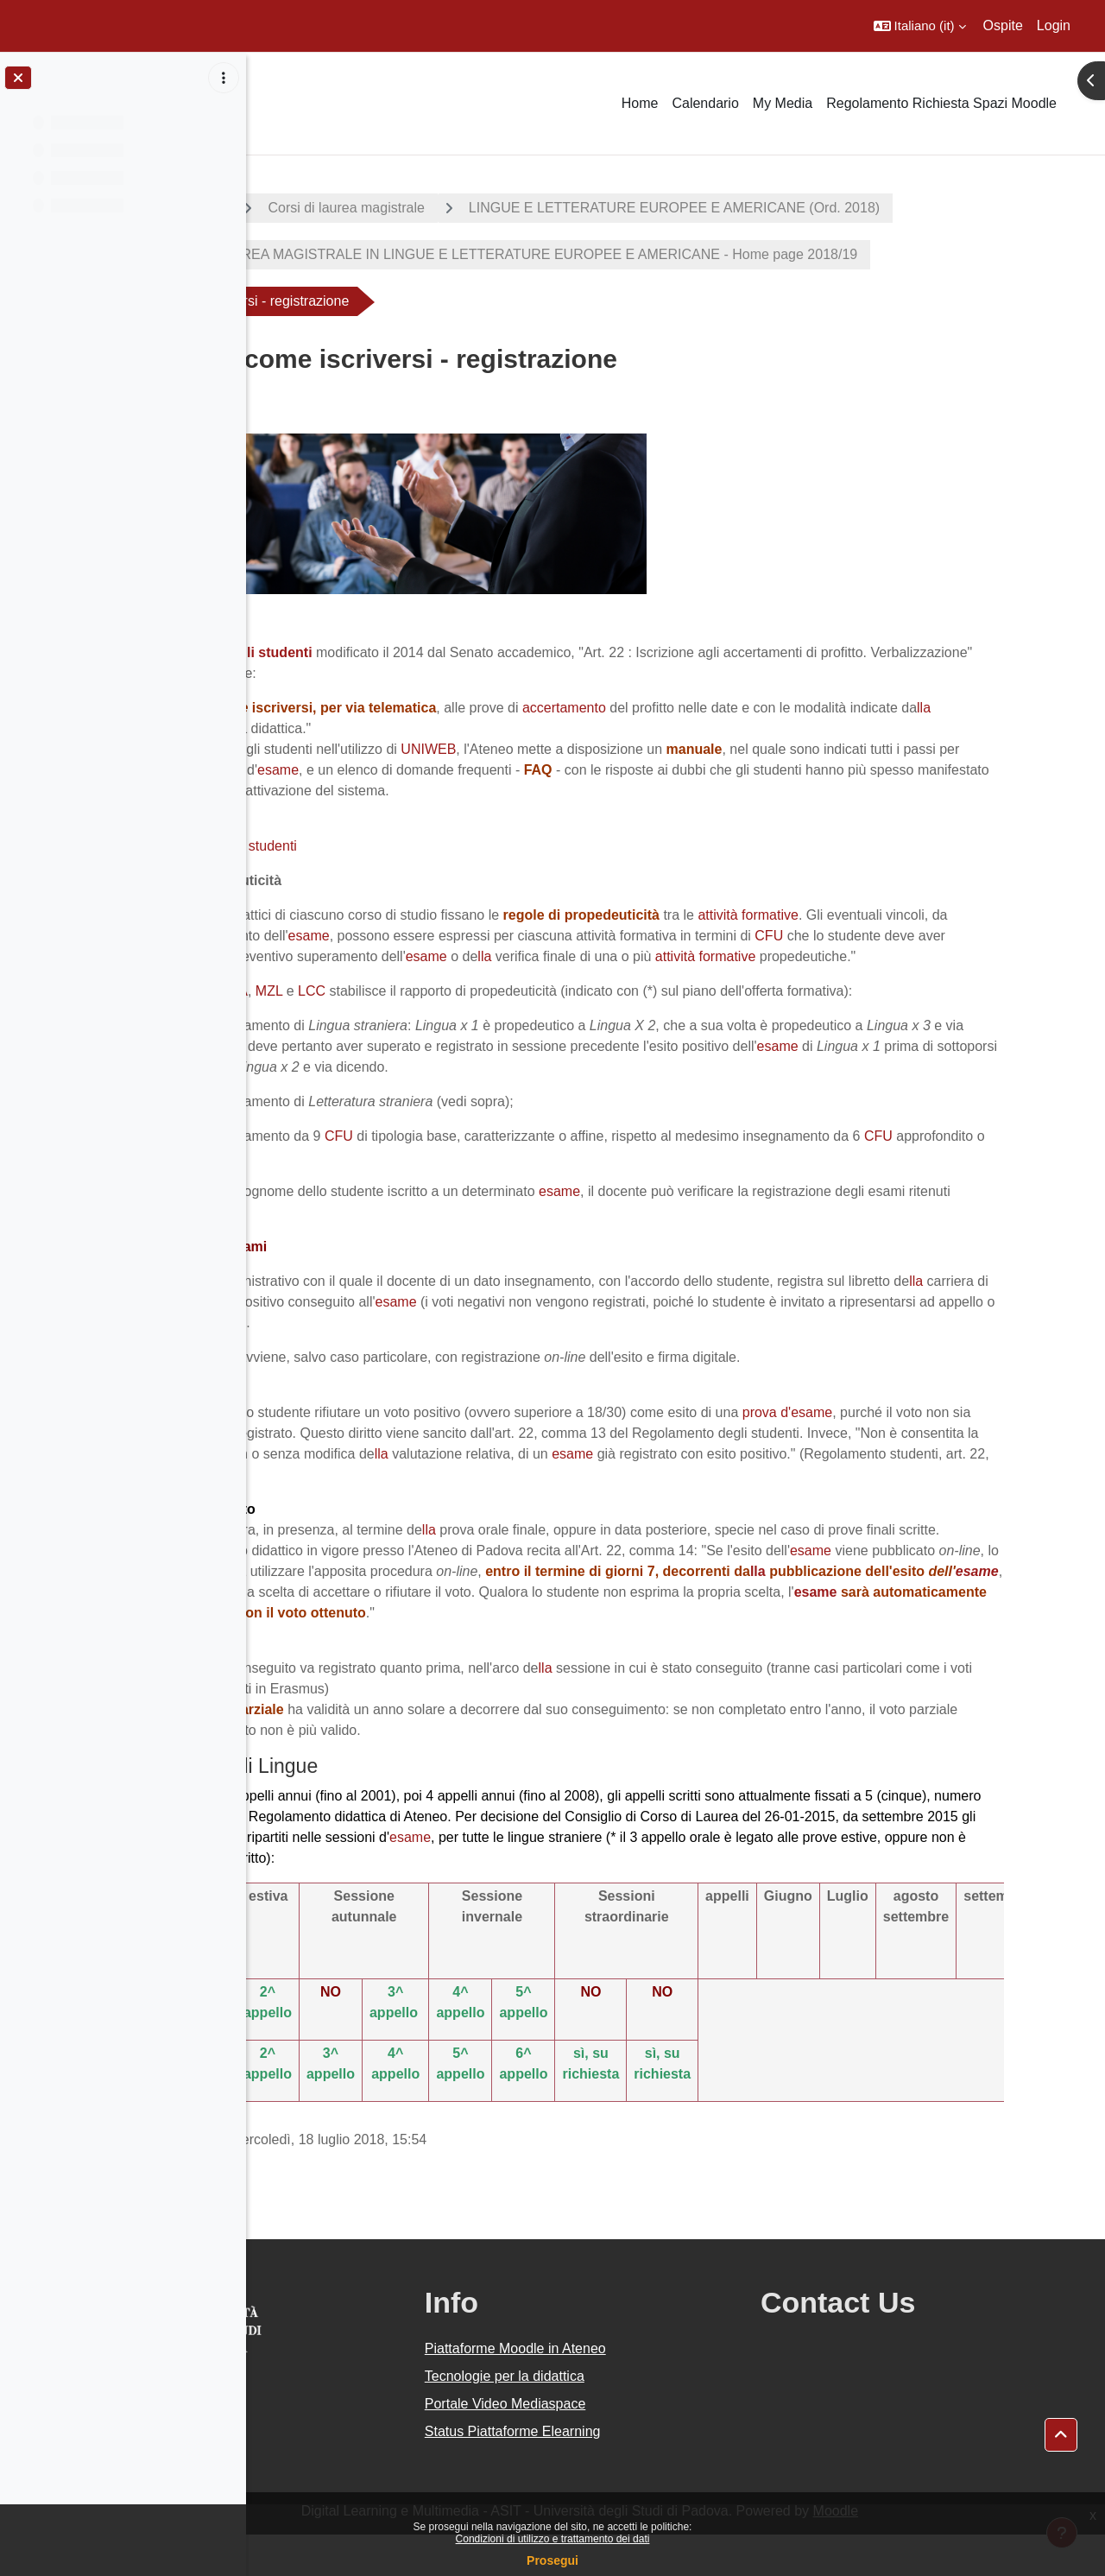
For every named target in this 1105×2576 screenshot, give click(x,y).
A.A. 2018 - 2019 (330, 207)
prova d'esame (945, 1433)
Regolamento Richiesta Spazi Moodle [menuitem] (941, 103)
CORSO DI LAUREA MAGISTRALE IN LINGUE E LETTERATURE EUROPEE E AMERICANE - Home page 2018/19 (656, 254)
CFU (293, 956)
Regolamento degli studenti (379, 652)
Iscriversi (340, 825)
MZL (427, 1011)
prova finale (608, 1087)
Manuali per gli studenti (384, 846)
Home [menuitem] (640, 103)
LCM (352, 1011)
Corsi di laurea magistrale (504, 207)
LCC (470, 1011)
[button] (919, 26)
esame (529, 770)
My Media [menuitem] (782, 103)
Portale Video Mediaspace (633, 2445)
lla (352, 728)
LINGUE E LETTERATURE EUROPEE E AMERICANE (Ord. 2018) (833, 207)
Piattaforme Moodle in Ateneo (643, 2390)
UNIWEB (587, 749)
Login (1053, 25)
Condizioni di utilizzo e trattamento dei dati (553, 2539)
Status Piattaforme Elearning (640, 2472)
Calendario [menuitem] (705, 103)
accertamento (723, 707)
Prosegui (552, 2560)
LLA (394, 1011)
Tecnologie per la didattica (632, 2417)
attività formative (906, 915)
